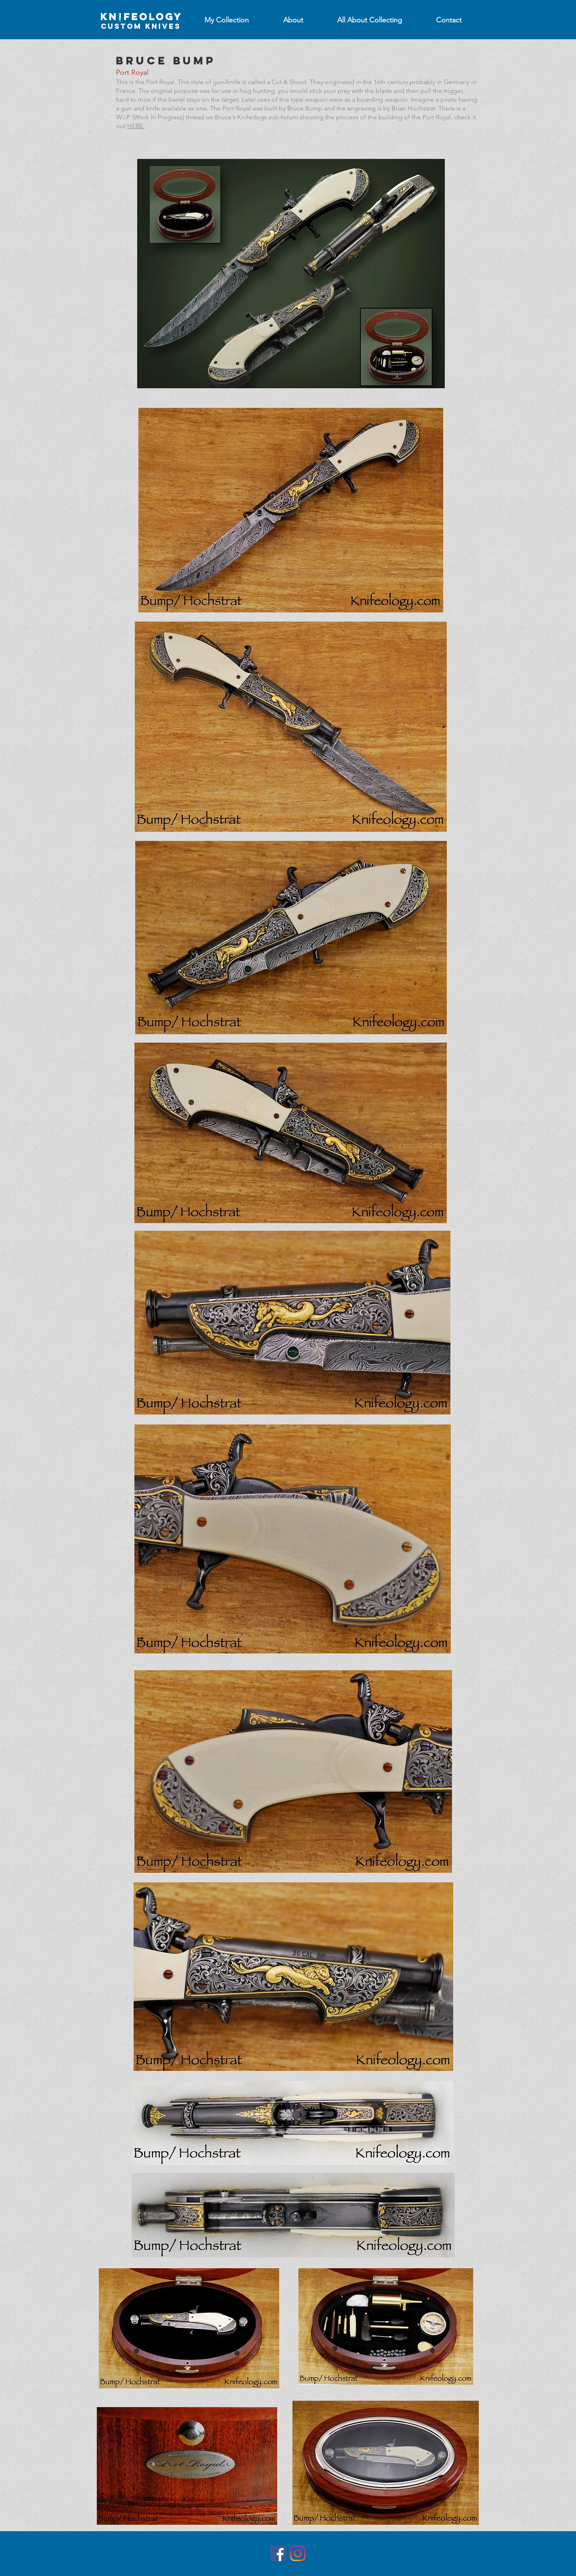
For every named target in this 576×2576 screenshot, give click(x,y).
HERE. (135, 126)
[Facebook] (278, 2553)
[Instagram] (298, 2553)
